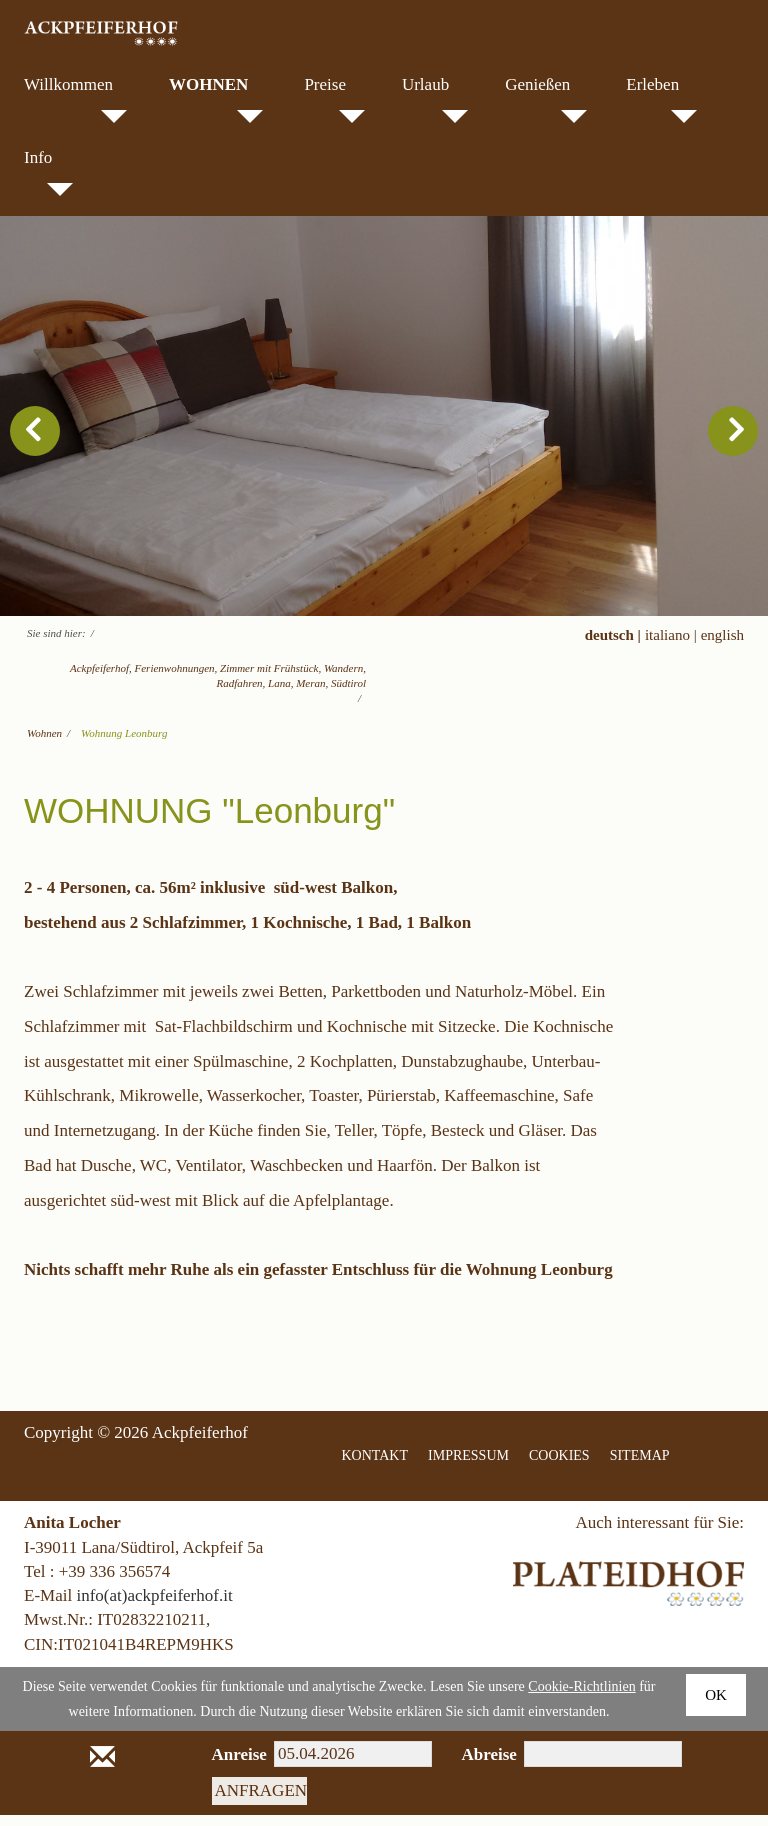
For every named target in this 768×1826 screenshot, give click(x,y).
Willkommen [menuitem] (75, 99)
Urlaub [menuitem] (435, 99)
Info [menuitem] (48, 172)
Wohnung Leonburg (124, 744)
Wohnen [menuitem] (216, 99)
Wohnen (44, 744)
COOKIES (559, 1466)
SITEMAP (640, 1466)
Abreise (478, 1765)
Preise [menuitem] (334, 99)
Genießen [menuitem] (546, 99)
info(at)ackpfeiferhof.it (154, 1606)
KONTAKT (375, 1466)
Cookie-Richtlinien (581, 1697)
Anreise (228, 1765)
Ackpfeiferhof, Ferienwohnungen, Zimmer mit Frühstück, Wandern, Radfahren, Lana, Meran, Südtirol (218, 686)
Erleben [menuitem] (661, 99)
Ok (716, 1706)
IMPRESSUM (468, 1466)
